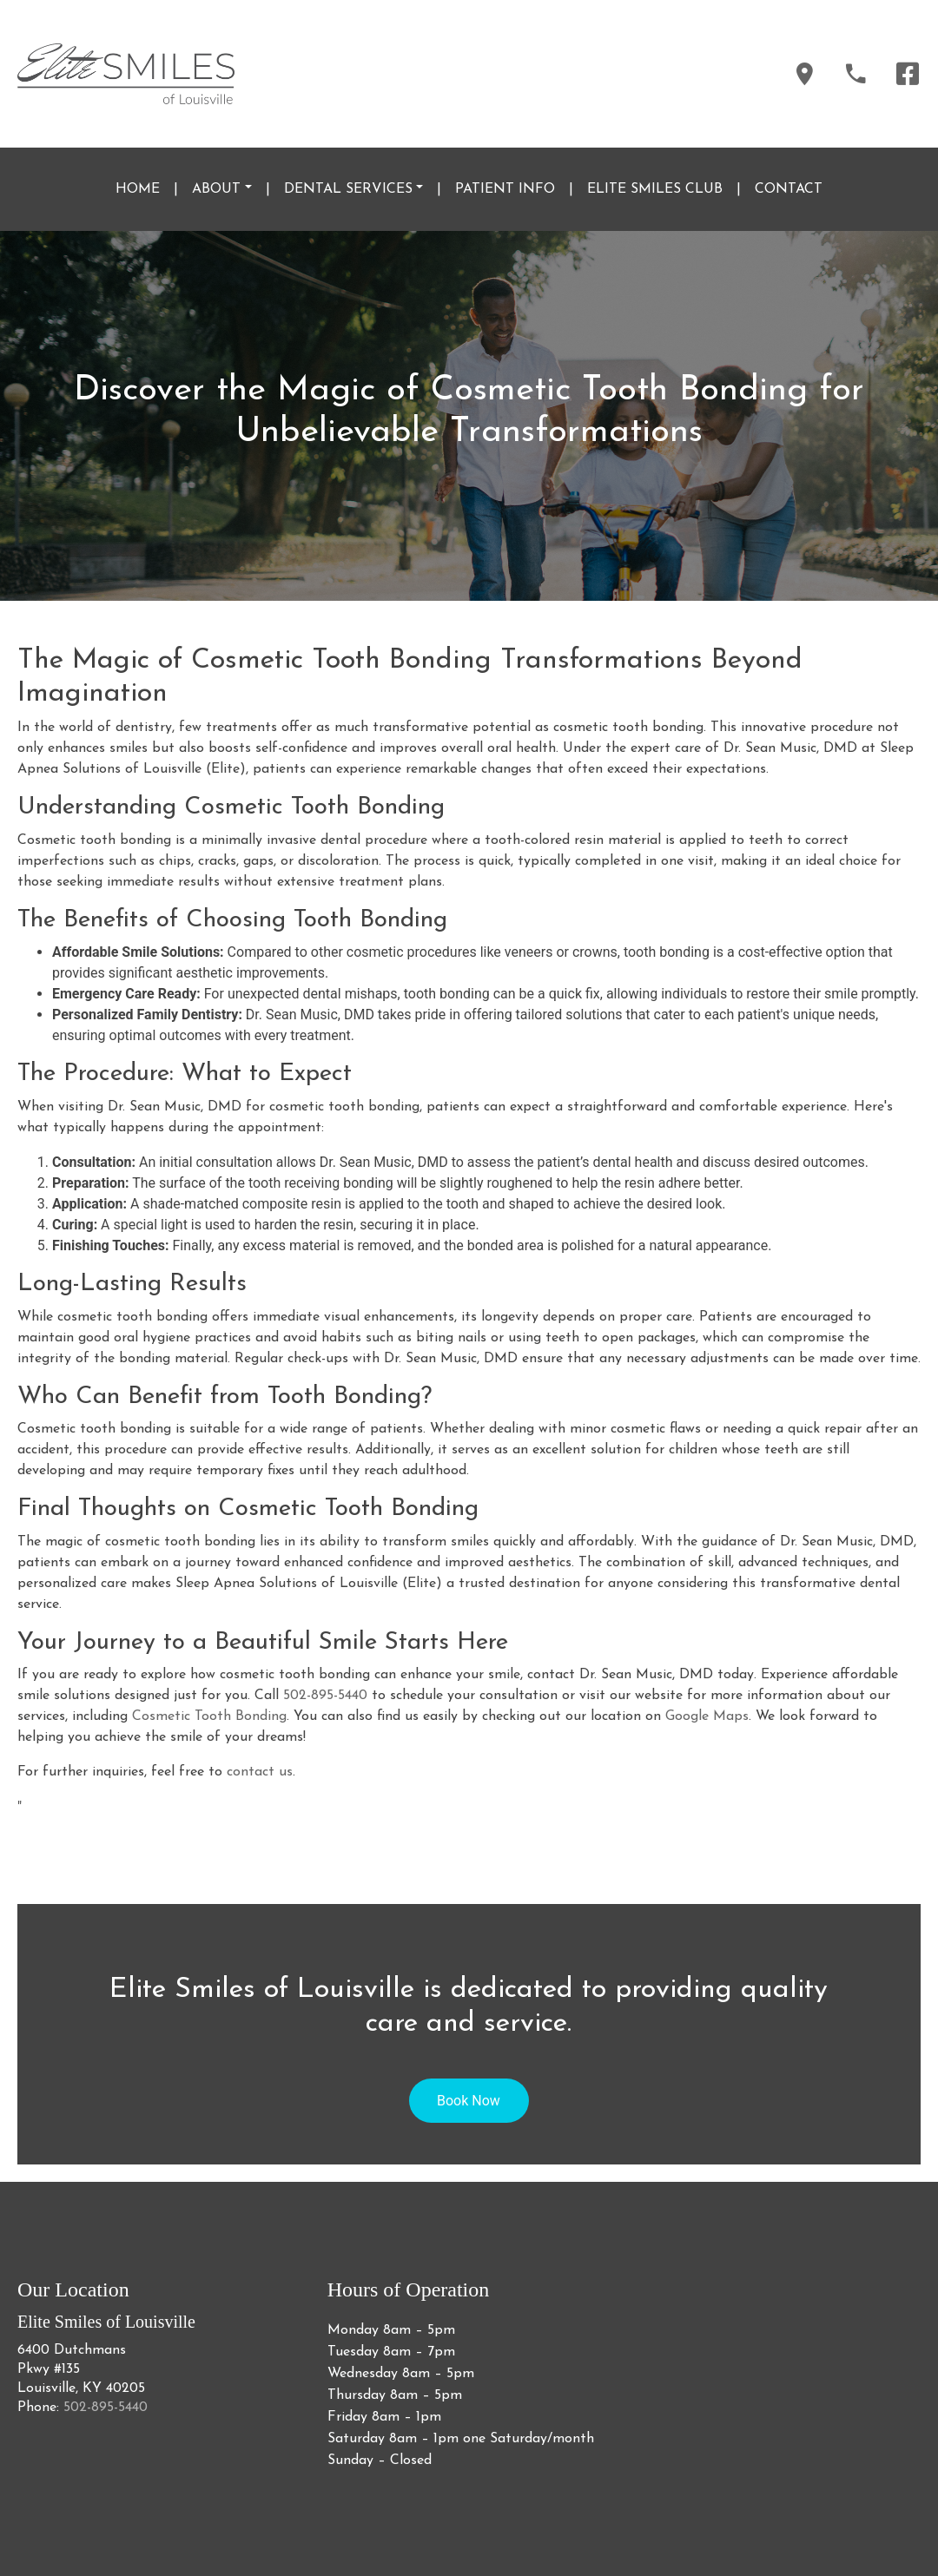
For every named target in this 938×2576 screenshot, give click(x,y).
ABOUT (216, 189)
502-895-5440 (325, 1696)
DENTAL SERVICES (348, 189)
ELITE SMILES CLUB (655, 189)
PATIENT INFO (505, 189)
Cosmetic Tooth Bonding (209, 1716)
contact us (260, 1772)
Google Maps (707, 1716)
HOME (138, 189)
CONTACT (788, 189)
